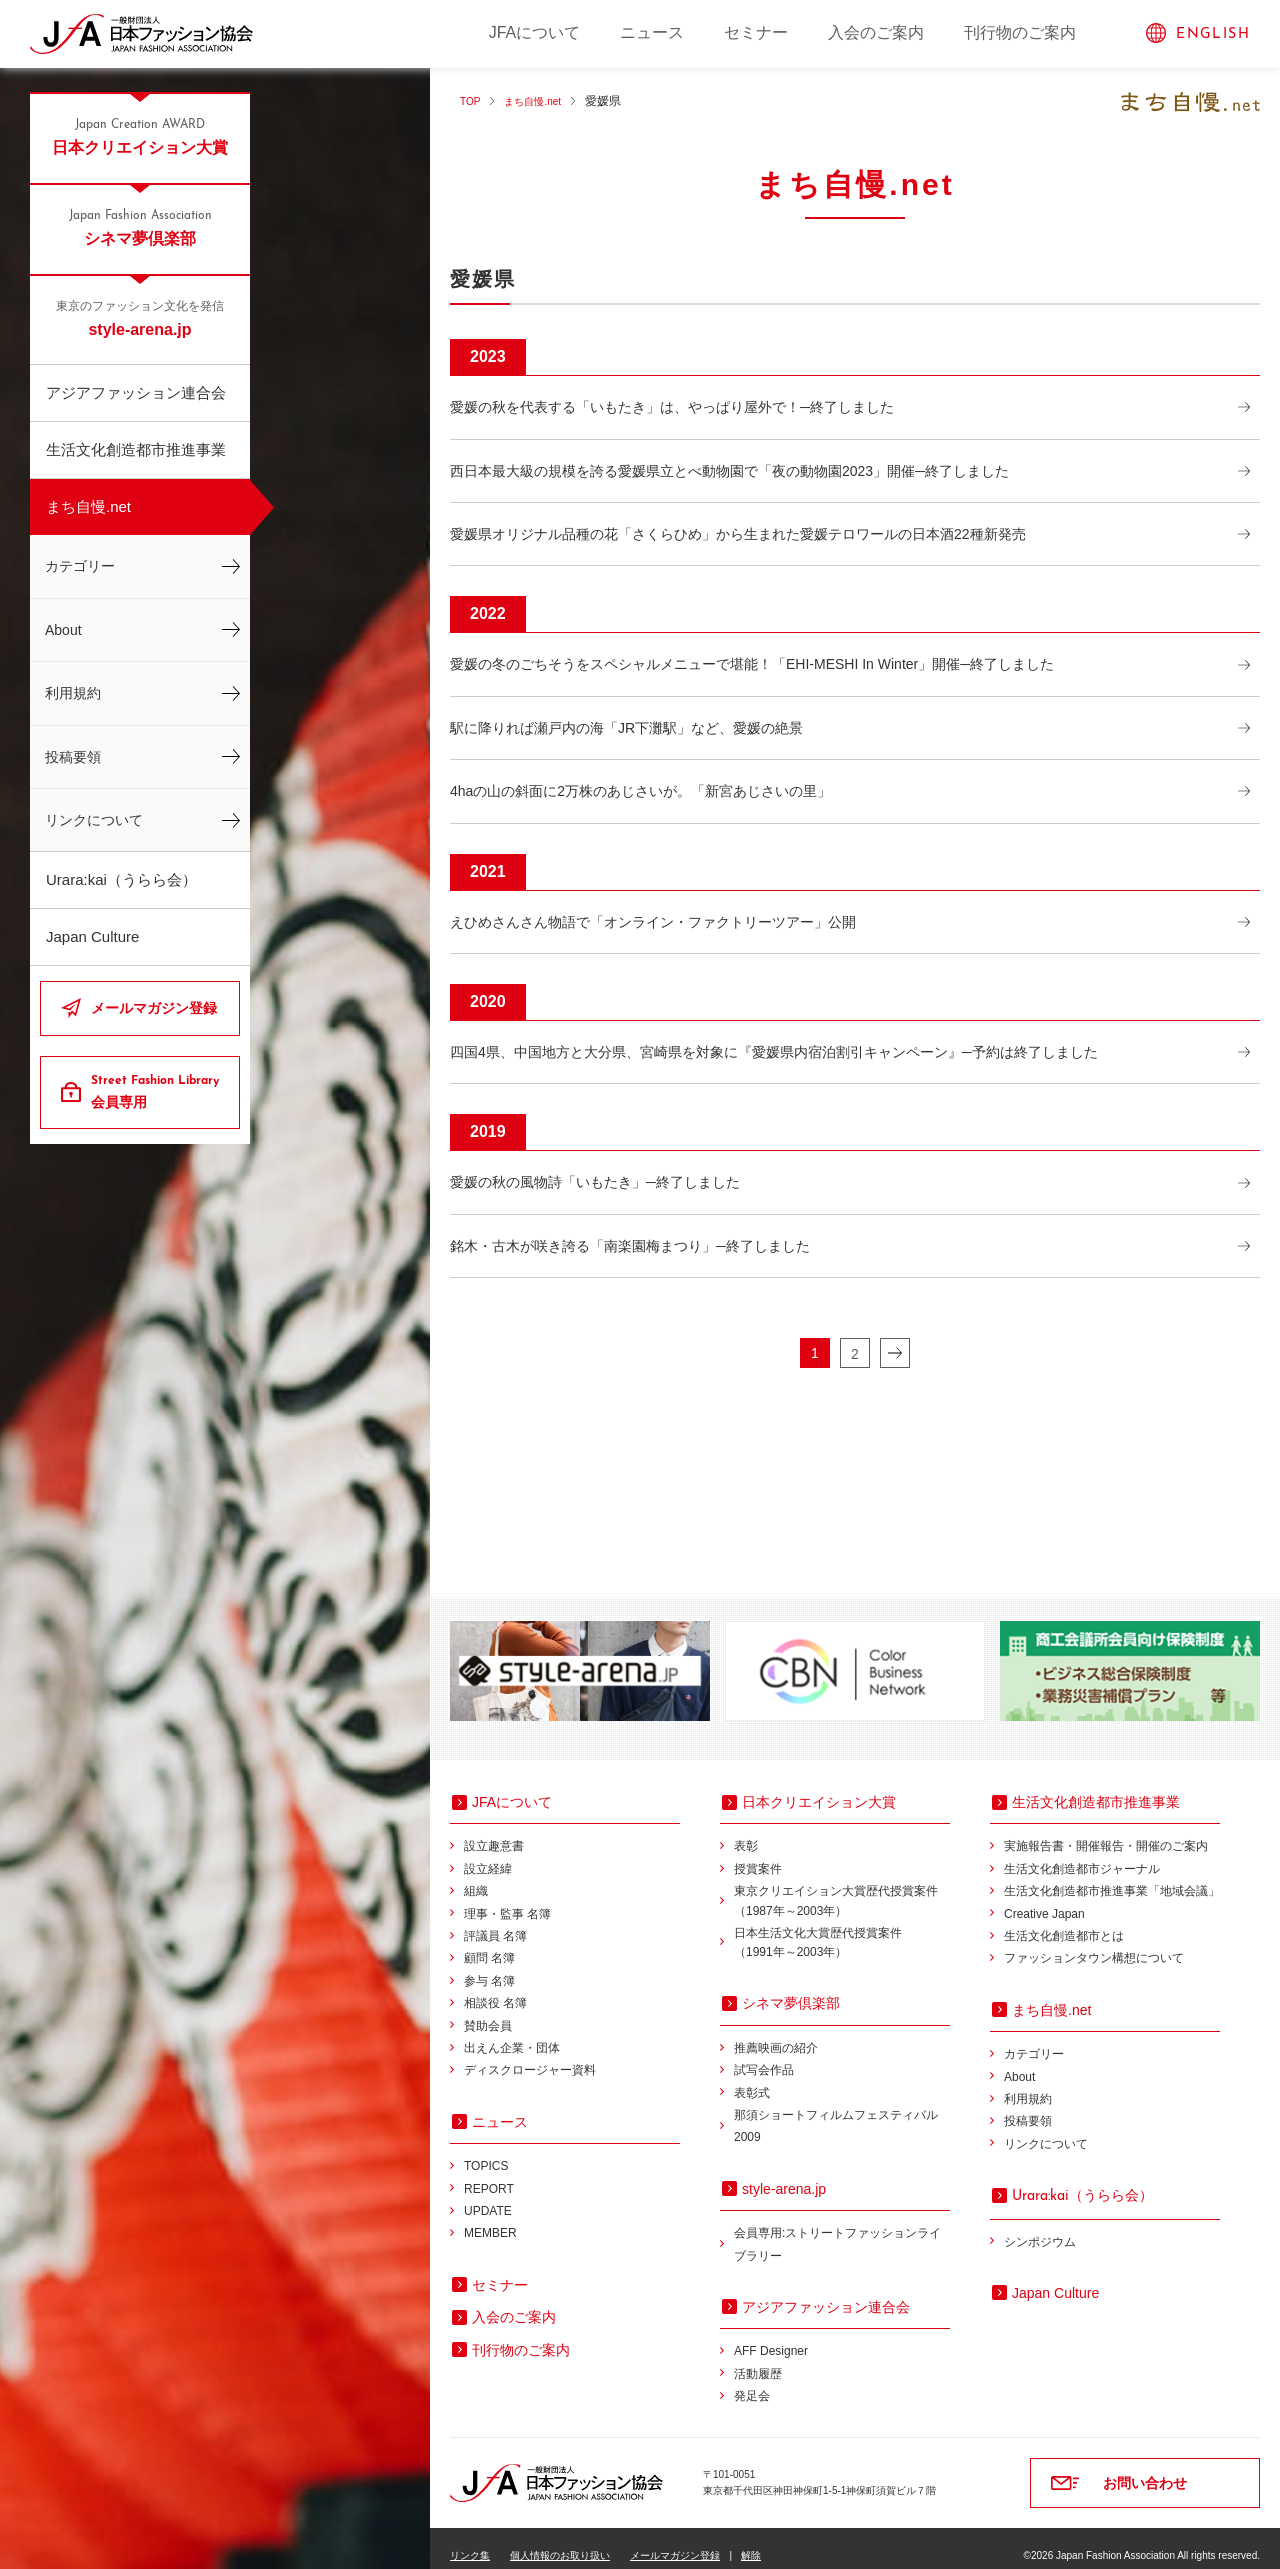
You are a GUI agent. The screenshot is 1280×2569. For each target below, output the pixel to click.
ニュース (652, 32)
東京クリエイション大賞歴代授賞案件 (842, 1887)
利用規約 (73, 693)
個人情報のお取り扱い (560, 2540)
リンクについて (94, 820)
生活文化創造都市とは (1064, 1921)
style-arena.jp (140, 318)
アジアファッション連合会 (136, 392)
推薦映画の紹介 (776, 2033)
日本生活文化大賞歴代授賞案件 (842, 1929)
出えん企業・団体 (512, 2033)
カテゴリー (80, 566)
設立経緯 (488, 1854)
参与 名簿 (489, 1966)
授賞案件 (758, 1854)
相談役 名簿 (495, 1988)
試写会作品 (764, 2055)
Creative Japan (1044, 1899)
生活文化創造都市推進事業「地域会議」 (1112, 1876)
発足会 (752, 2381)
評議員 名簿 (495, 1921)
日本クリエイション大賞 (140, 136)
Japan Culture (92, 936)
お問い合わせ (1145, 2468)
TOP (472, 101)
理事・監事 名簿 (507, 1899)
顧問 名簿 (489, 1943)
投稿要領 (73, 757)
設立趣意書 (494, 1831)
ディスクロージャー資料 (530, 2055)
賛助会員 (488, 2011)
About (63, 630)
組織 (476, 1876)
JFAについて (535, 32)
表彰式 (752, 2078)
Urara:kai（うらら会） (121, 879)
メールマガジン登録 (154, 1008)
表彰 (746, 1831)
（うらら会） (1082, 2180)
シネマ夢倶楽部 (140, 227)
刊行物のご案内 (1020, 32)
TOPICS (486, 2151)
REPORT (489, 2174)
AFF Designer (771, 2336)
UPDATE (488, 2196)
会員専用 (157, 1091)
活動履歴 (758, 2359)
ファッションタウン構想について (1094, 1943)
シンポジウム (1040, 2227)
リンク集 (470, 2540)
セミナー (756, 32)
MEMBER (490, 2218)
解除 (751, 2540)
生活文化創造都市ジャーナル (1082, 1854)
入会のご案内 (876, 32)
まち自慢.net (88, 506)
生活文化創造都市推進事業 (136, 449)
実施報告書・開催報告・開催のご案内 (1106, 1831)
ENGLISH (1213, 34)
